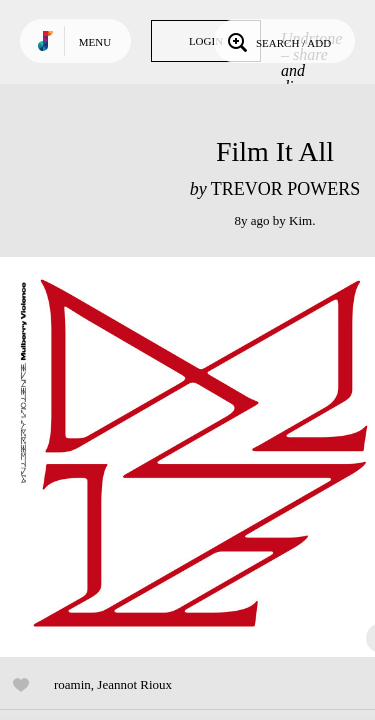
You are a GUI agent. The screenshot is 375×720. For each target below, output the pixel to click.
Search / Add (277, 41)
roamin (72, 684)
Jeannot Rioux (134, 684)
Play (200, 457)
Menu (95, 42)
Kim (300, 220)
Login (206, 41)
